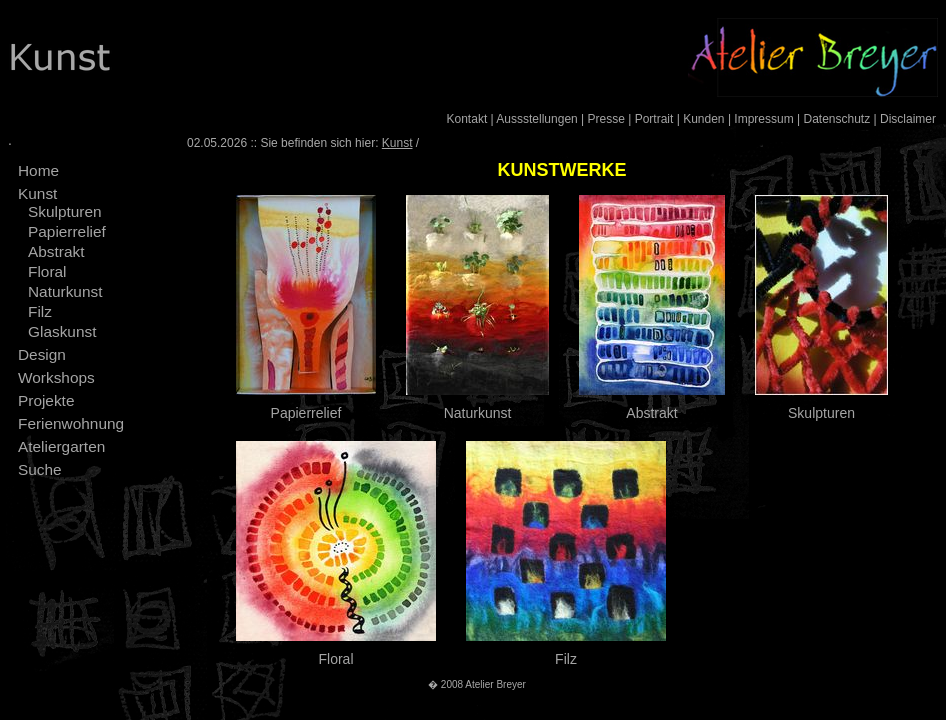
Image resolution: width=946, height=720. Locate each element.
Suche (40, 469)
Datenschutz (836, 119)
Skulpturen (65, 211)
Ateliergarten (61, 446)
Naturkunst (65, 291)
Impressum (763, 119)
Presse (606, 119)
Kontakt (467, 119)
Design (42, 354)
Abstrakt (56, 251)
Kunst (37, 193)
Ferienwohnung (71, 423)
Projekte (46, 400)
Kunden (703, 119)
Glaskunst (62, 331)
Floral (47, 271)
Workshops (56, 377)
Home (38, 170)
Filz (40, 311)
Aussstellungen (536, 119)
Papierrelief (67, 231)
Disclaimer (908, 119)
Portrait (654, 119)
